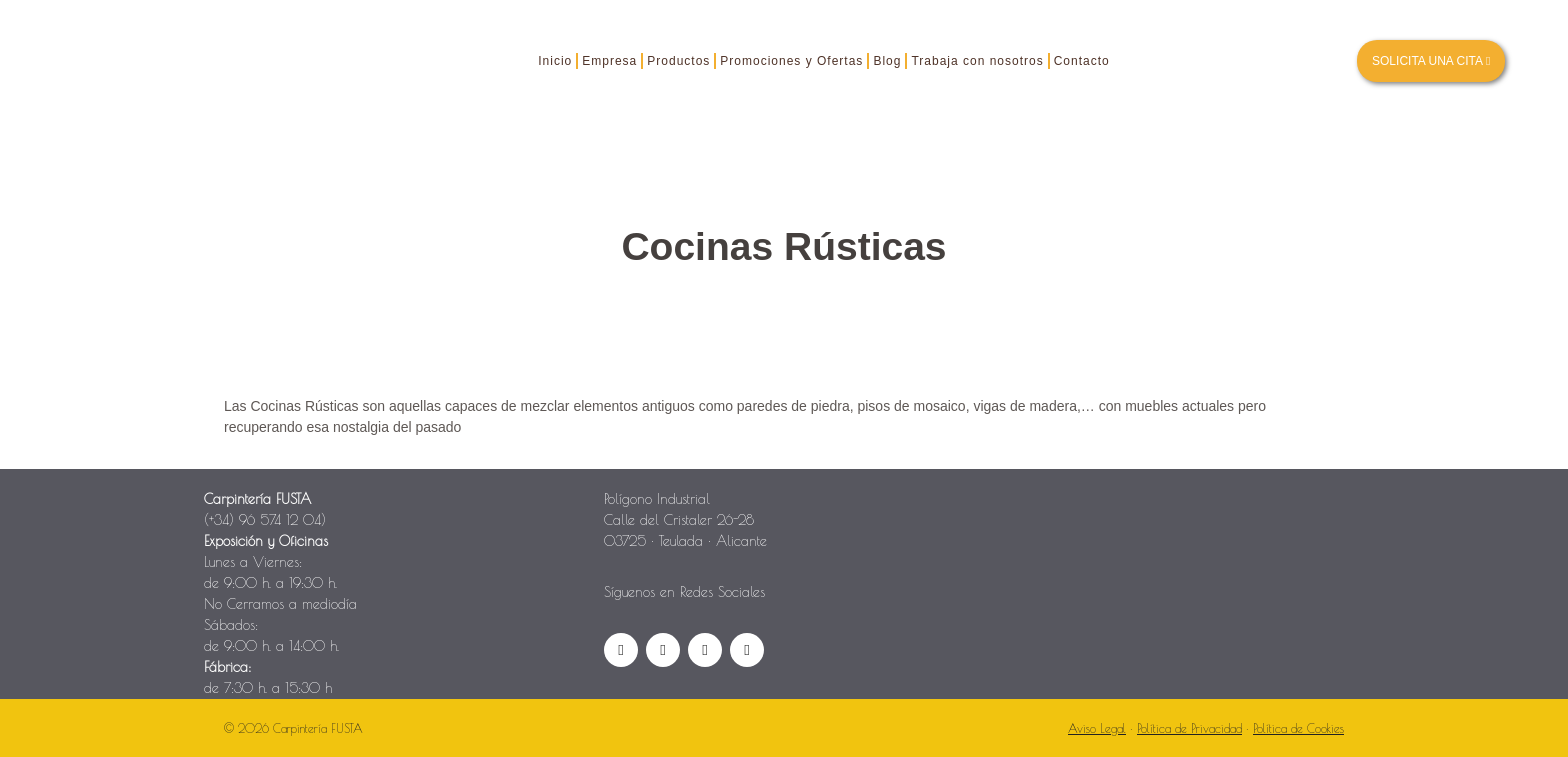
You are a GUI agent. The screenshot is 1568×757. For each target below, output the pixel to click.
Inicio (555, 61)
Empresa (609, 61)
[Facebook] (621, 650)
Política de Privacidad (1189, 728)
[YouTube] (705, 650)
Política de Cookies (1298, 728)
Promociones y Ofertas (791, 61)
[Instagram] (663, 650)
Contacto (1082, 61)
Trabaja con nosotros (977, 61)
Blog (887, 61)
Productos (678, 61)
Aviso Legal (1097, 728)
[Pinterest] (747, 650)
